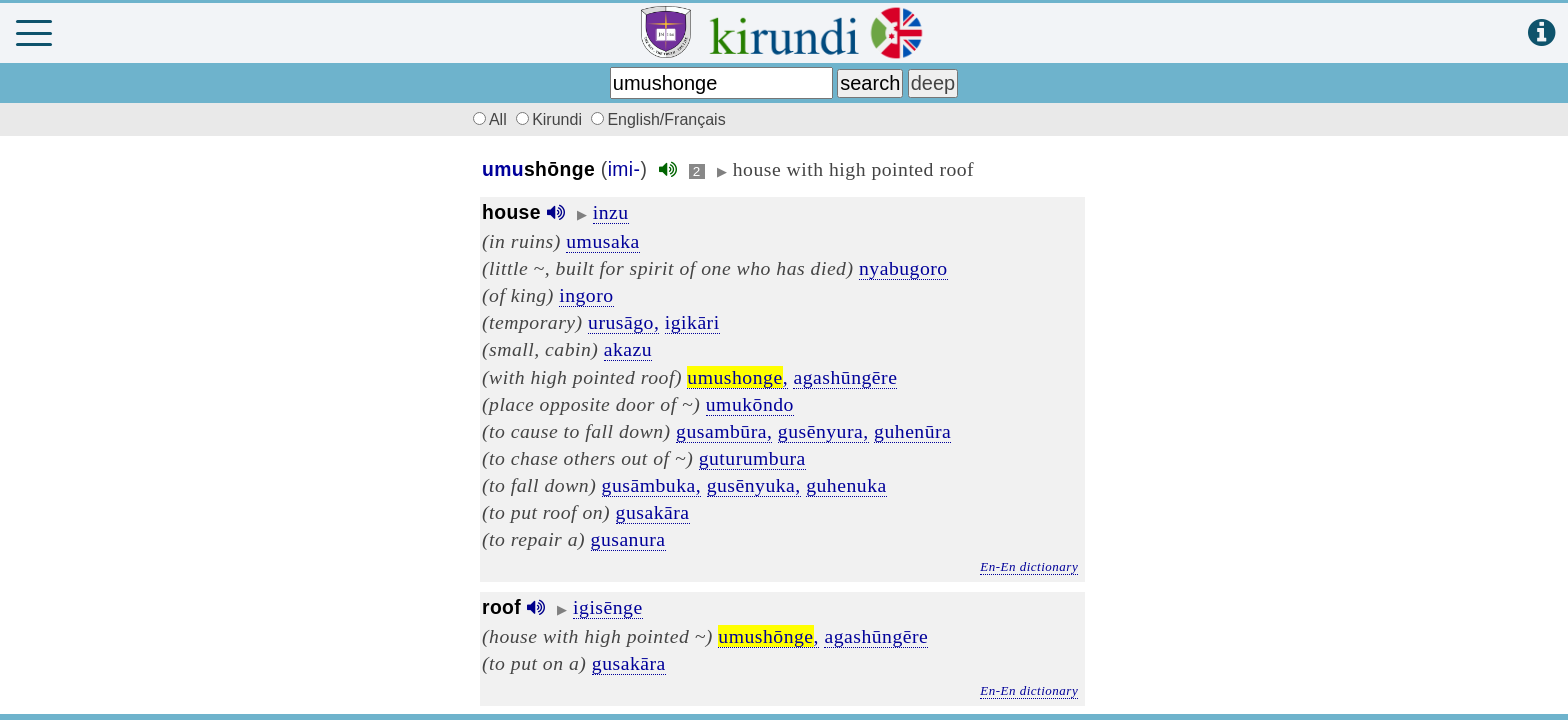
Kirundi (551, 119)
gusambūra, (724, 431)
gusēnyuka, (754, 485)
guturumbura (752, 458)
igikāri (692, 322)
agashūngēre (845, 377)
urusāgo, (623, 322)
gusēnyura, (823, 431)
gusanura (628, 539)
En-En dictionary (1029, 566)
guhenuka (846, 485)
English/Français (658, 119)
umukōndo (750, 404)
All (487, 119)
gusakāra (653, 512)
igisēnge (608, 607)
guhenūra (912, 431)
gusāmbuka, (652, 485)
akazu (628, 349)
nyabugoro (903, 268)
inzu (611, 212)
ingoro (586, 295)
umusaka (602, 241)
